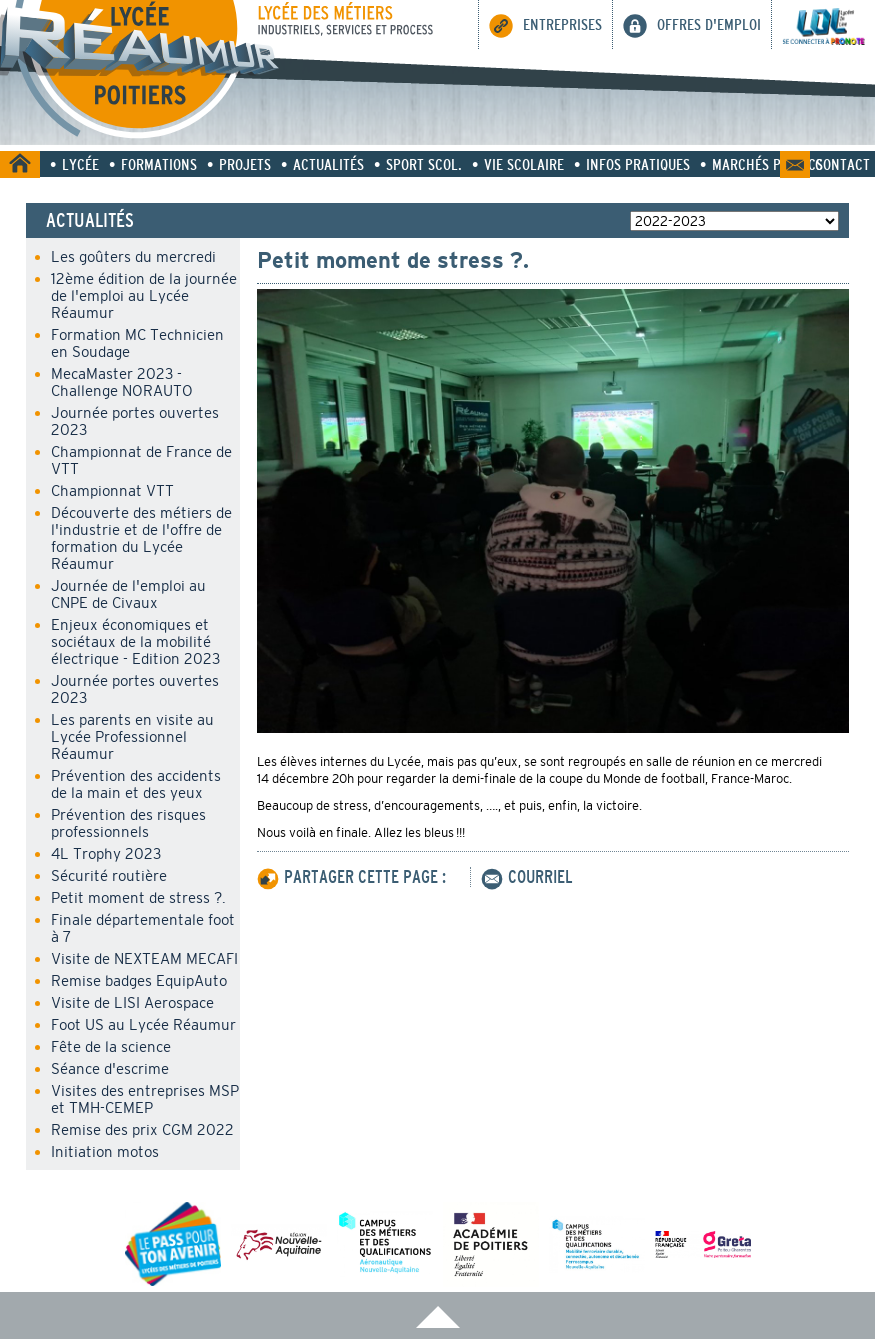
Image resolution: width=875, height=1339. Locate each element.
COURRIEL (527, 877)
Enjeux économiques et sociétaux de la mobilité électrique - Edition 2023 (135, 641)
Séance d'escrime (110, 1068)
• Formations (153, 164)
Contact (842, 164)
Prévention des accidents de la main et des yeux (136, 784)
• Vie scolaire (518, 164)
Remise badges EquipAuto (139, 980)
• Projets (239, 164)
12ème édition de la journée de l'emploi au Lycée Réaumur (144, 295)
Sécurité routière (109, 875)
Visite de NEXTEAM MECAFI (144, 958)
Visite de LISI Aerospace (132, 1002)
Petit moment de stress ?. (138, 897)
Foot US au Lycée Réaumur (143, 1024)
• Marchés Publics (761, 164)
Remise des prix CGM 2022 (142, 1129)
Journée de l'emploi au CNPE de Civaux (128, 594)
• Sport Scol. (418, 164)
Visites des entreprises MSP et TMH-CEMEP (145, 1099)
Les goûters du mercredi (133, 256)
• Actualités (322, 164)
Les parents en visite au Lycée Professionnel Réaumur (132, 736)
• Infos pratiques (632, 164)
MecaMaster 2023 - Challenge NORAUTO (122, 382)
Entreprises (545, 26)
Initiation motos (105, 1151)
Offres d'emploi (692, 24)
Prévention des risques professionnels (128, 823)
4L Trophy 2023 (106, 853)
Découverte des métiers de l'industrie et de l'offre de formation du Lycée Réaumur (141, 538)
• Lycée (74, 164)
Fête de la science (111, 1046)
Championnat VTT (112, 490)
